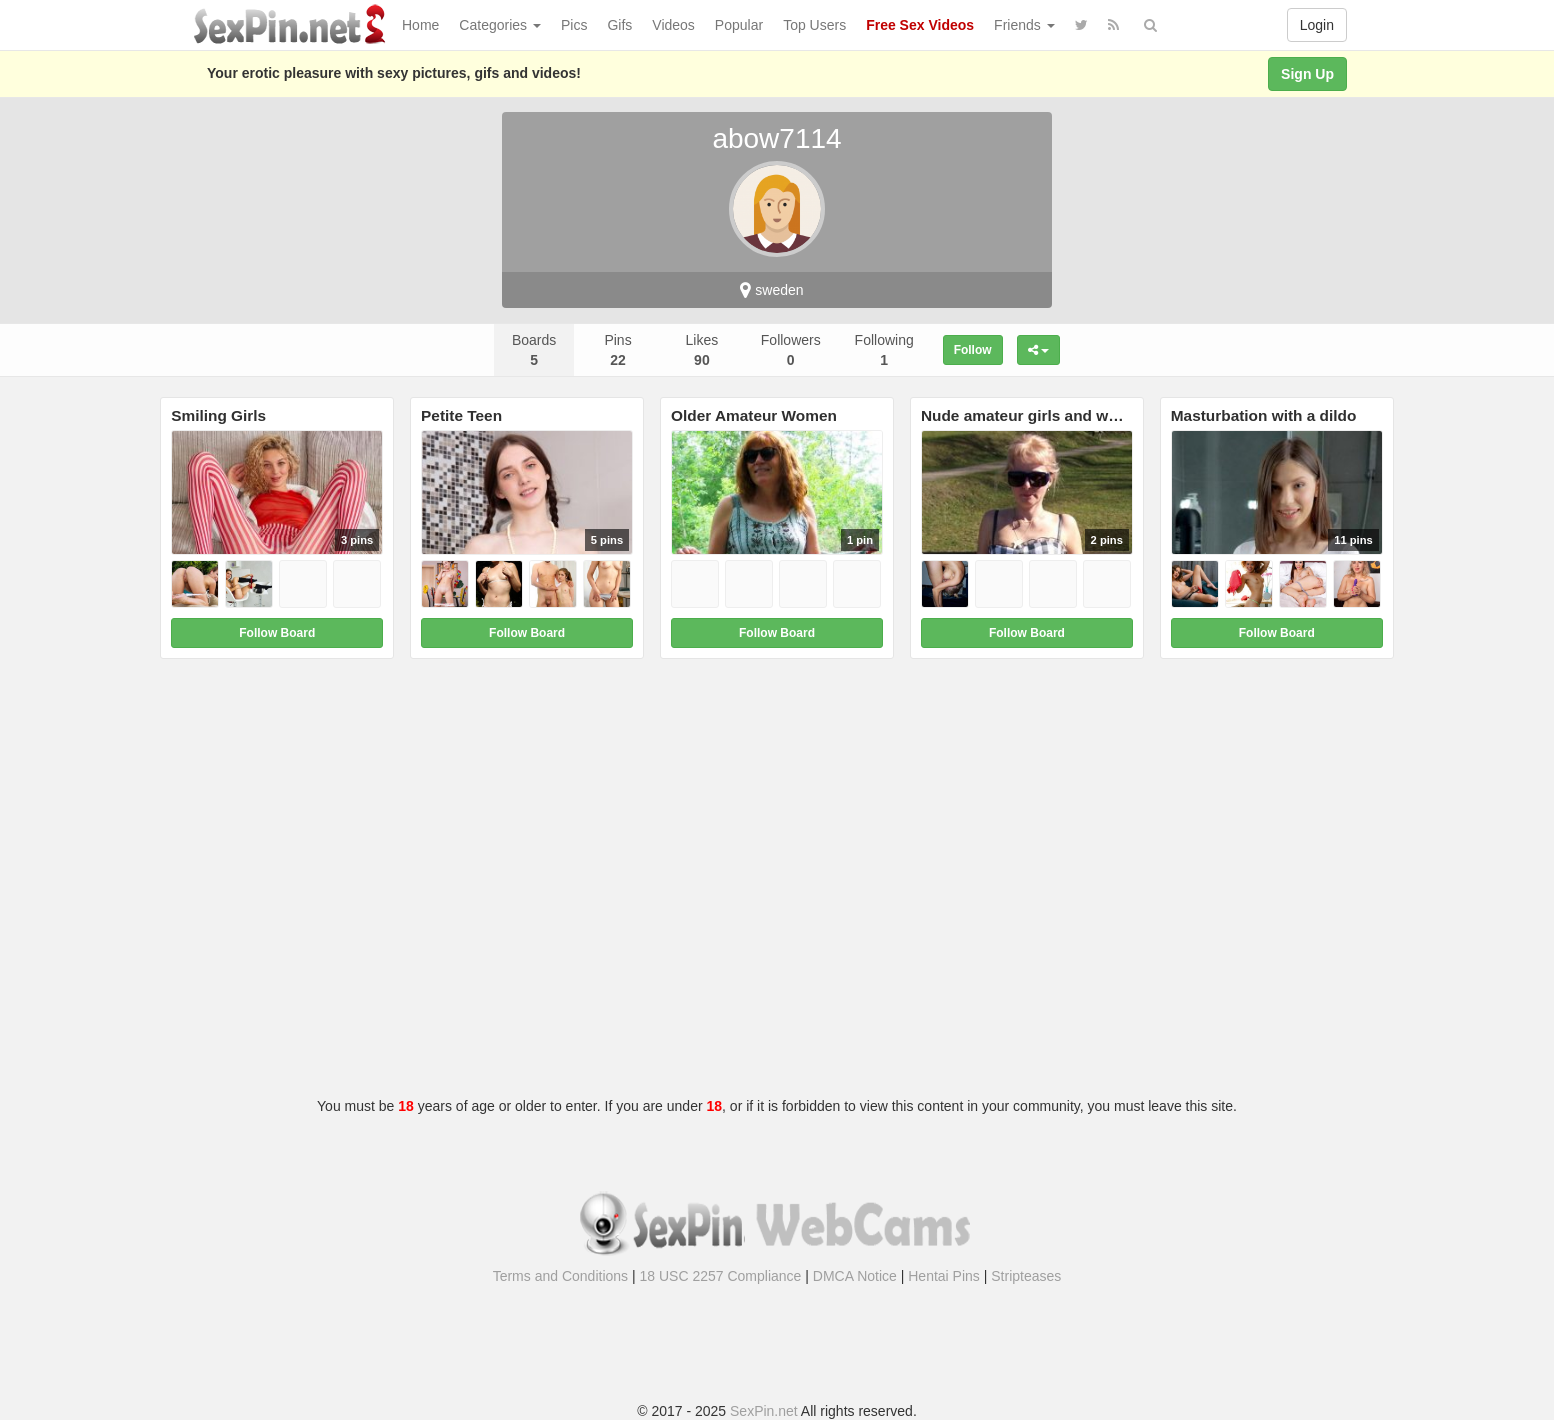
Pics (574, 25)
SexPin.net (764, 1411)
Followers (791, 350)
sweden (771, 290)
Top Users (814, 25)
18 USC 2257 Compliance (721, 1276)
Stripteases (1026, 1276)
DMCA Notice (855, 1276)
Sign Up (1307, 74)
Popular (739, 25)
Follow (973, 350)
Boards (534, 350)
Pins (617, 350)
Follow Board (277, 633)
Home (420, 25)
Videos (673, 25)
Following (884, 350)
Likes (702, 350)
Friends (1024, 25)
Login (1317, 25)
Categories (500, 25)
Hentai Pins (944, 1276)
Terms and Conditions (560, 1276)
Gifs (619, 25)
